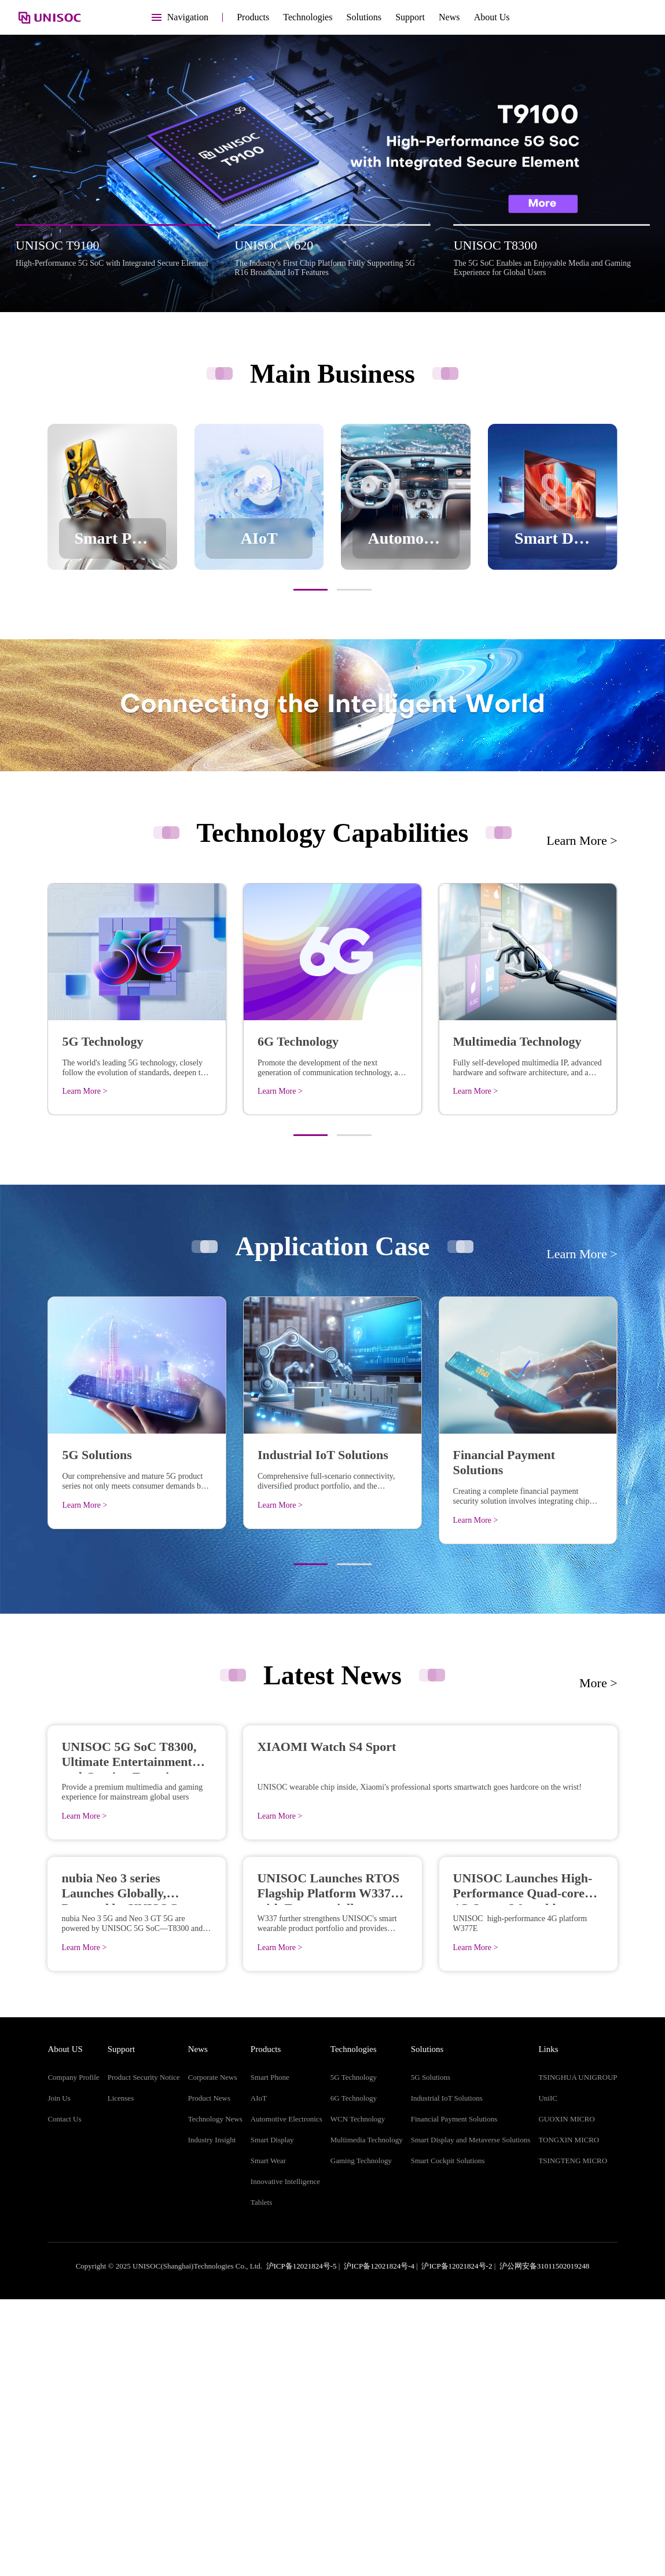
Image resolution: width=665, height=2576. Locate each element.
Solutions (364, 17)
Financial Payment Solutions (454, 2395)
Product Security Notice (144, 2354)
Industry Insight (212, 2416)
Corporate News (212, 2354)
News (449, 17)
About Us (492, 17)
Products (253, 17)
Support (410, 17)
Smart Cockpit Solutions (448, 2437)
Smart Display (272, 2416)
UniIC (547, 2374)
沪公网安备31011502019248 (544, 2542)
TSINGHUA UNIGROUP (577, 2354)
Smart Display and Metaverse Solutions (471, 2416)
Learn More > (581, 840)
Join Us (58, 2374)
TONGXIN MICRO (568, 2416)
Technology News (215, 2395)
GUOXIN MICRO (566, 2395)
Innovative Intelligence (285, 2458)
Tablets (261, 2479)
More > (598, 1683)
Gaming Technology (361, 2437)
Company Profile (73, 2354)
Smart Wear (268, 2437)
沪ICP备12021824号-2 (456, 2542)
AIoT (259, 2374)
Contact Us (64, 2395)
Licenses (121, 2374)
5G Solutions (430, 2354)
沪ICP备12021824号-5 (301, 2542)
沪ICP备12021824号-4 (379, 2542)
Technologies (307, 17)
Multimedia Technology (366, 2416)
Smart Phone (270, 2354)
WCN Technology (357, 2395)
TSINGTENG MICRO (572, 2437)
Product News (209, 2374)
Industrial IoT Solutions (447, 2374)
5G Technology (353, 2354)
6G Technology (353, 2374)
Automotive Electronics (286, 2395)
